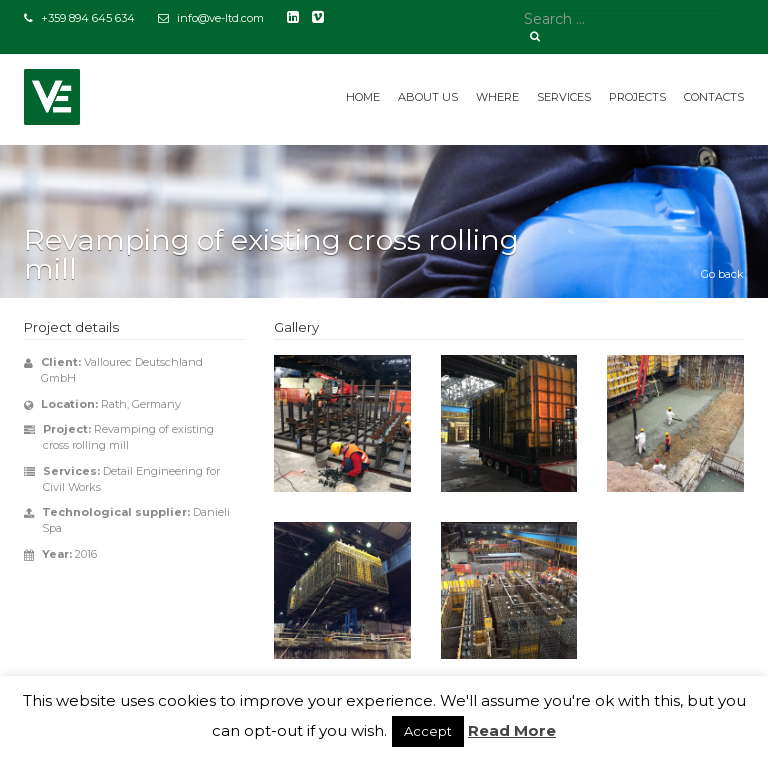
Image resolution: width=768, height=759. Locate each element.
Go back (722, 274)
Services (564, 97)
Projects (637, 97)
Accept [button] (428, 731)
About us (428, 97)
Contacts (714, 97)
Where (497, 97)
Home (363, 97)
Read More (512, 730)
